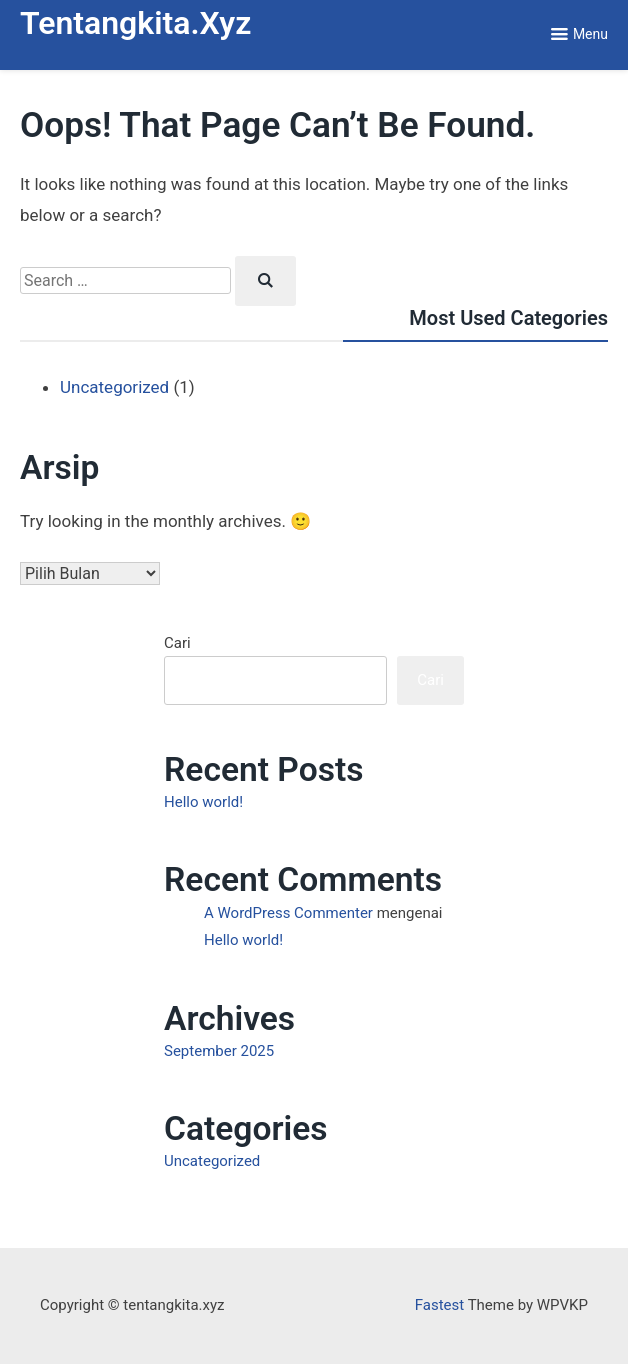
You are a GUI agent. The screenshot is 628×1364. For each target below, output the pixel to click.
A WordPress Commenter (288, 913)
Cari (177, 643)
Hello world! (203, 802)
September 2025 (219, 1051)
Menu (590, 34)
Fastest (439, 1305)
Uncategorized (114, 387)
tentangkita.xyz (135, 23)
